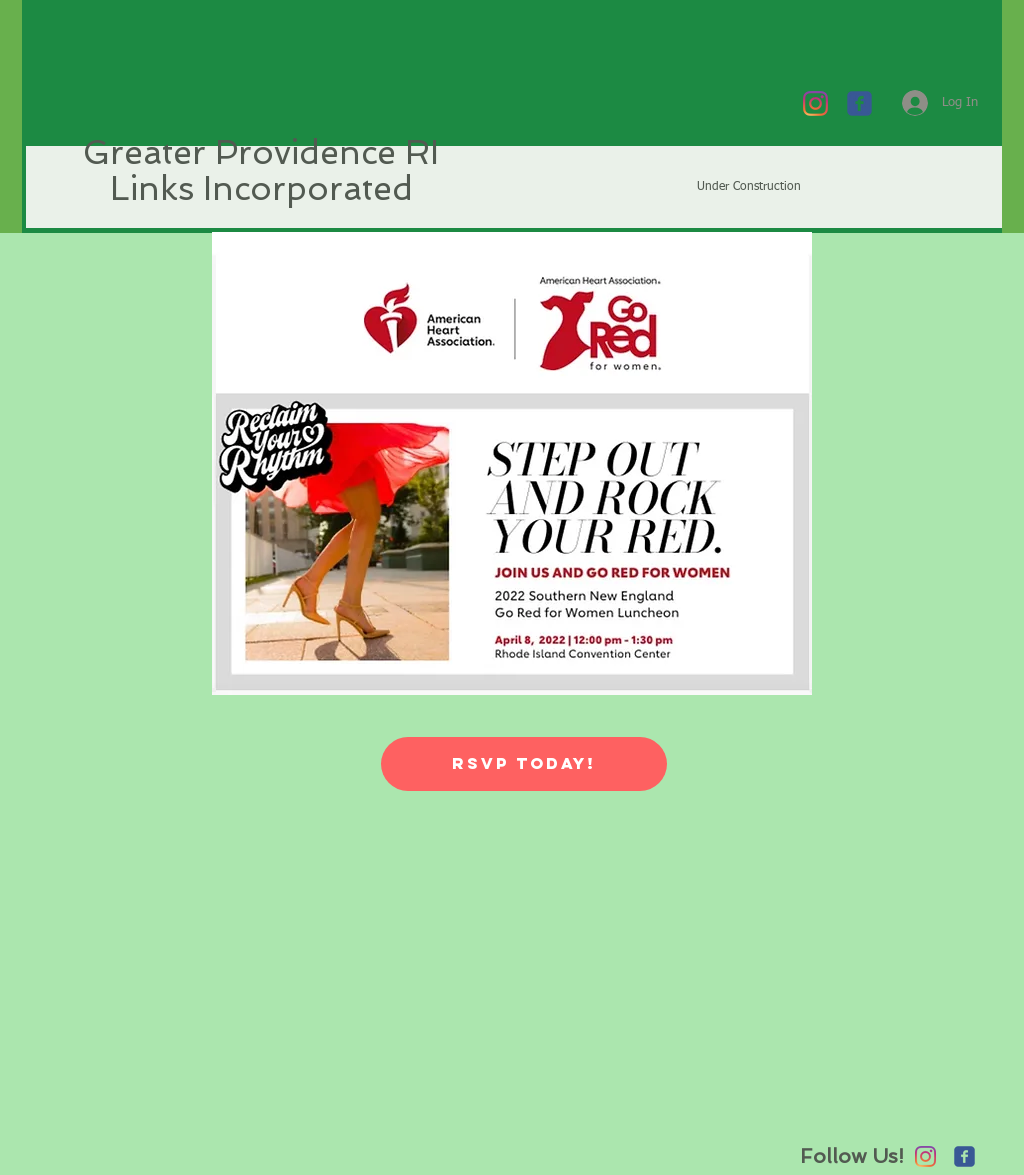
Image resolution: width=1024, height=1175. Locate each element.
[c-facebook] (859, 103)
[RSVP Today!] (524, 764)
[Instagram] (815, 103)
